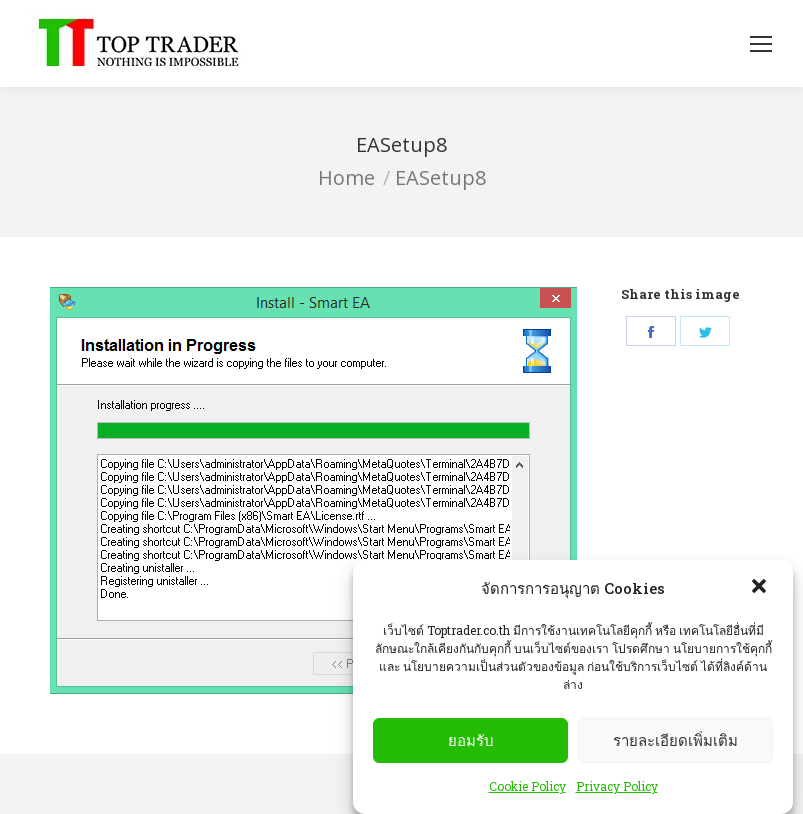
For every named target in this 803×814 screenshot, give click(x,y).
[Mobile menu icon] (761, 44)
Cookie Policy (527, 786)
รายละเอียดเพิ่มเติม (675, 740)
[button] (761, 588)
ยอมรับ (471, 740)
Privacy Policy (617, 786)
